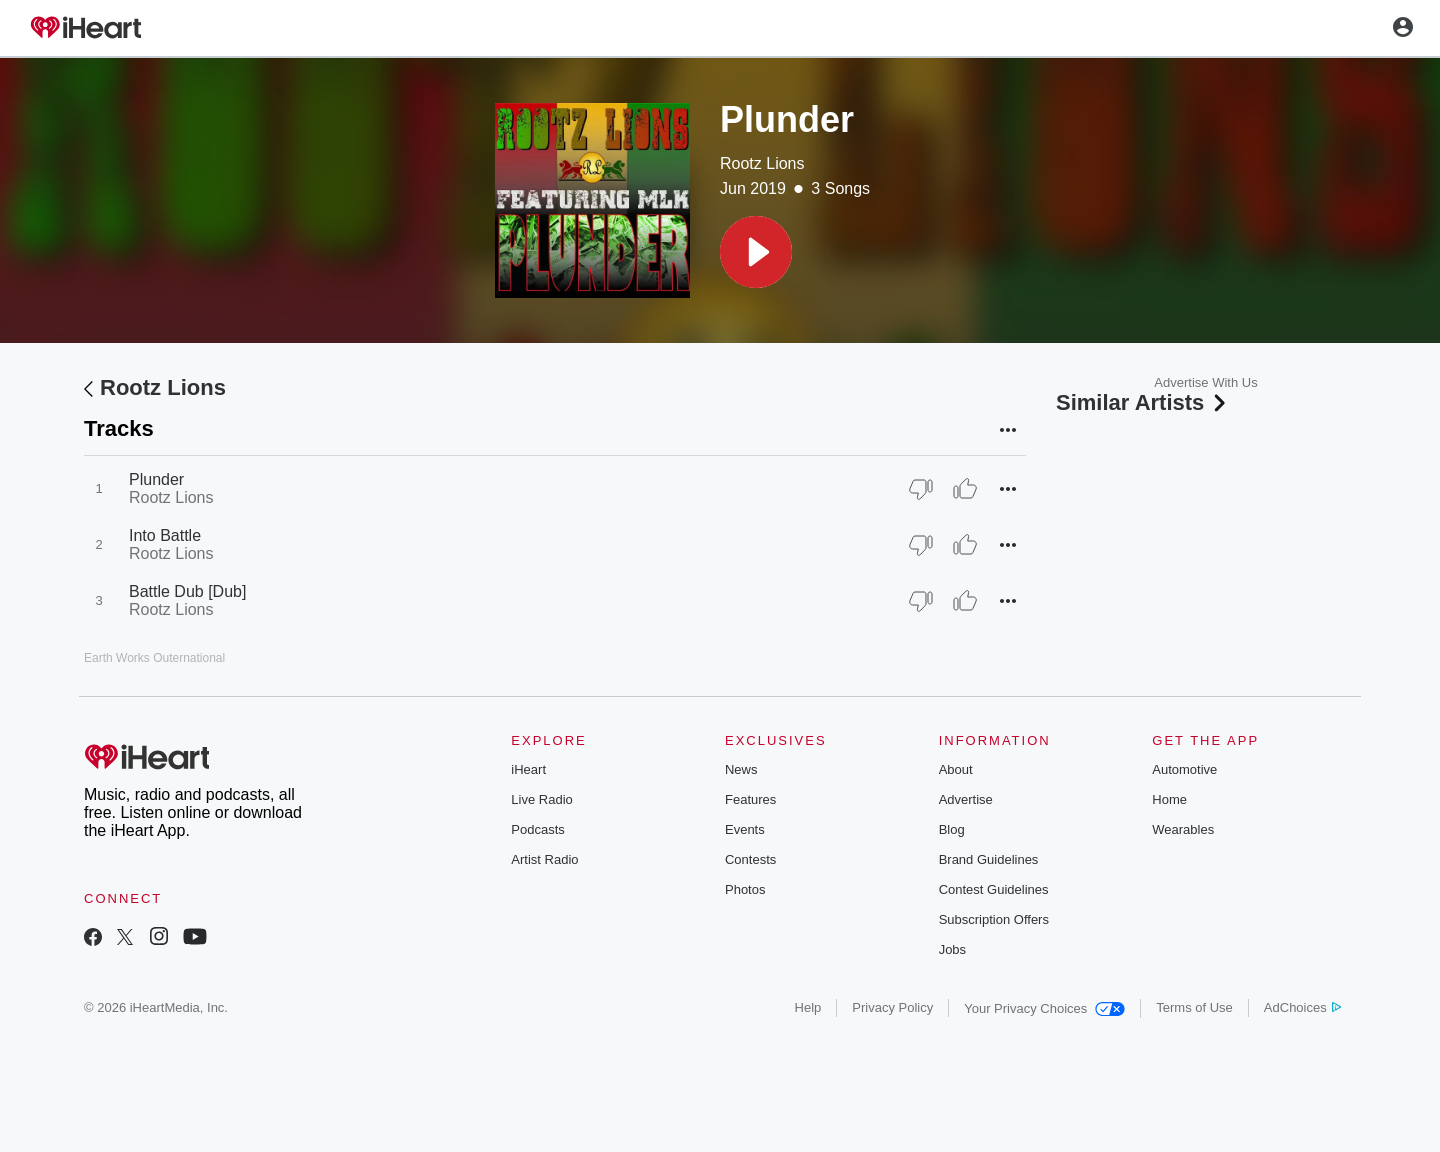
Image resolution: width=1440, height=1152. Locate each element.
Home (1169, 799)
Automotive (1184, 769)
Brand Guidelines (989, 859)
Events (745, 829)
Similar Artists (1143, 402)
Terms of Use (1194, 1007)
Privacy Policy (892, 1007)
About (956, 769)
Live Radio (541, 799)
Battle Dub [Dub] (187, 591)
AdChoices (1302, 1007)
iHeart (528, 769)
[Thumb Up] (965, 489)
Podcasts (537, 829)
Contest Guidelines (994, 889)
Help (808, 1007)
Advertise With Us (1205, 382)
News (741, 769)
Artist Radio (544, 859)
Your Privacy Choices (1044, 1008)
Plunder (156, 479)
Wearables (1183, 829)
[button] (756, 252)
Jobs (952, 949)
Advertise (966, 799)
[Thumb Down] (921, 489)
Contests (750, 859)
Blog (952, 829)
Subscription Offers (994, 919)
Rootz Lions (762, 163)
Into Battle (165, 535)
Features (750, 799)
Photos (745, 889)
